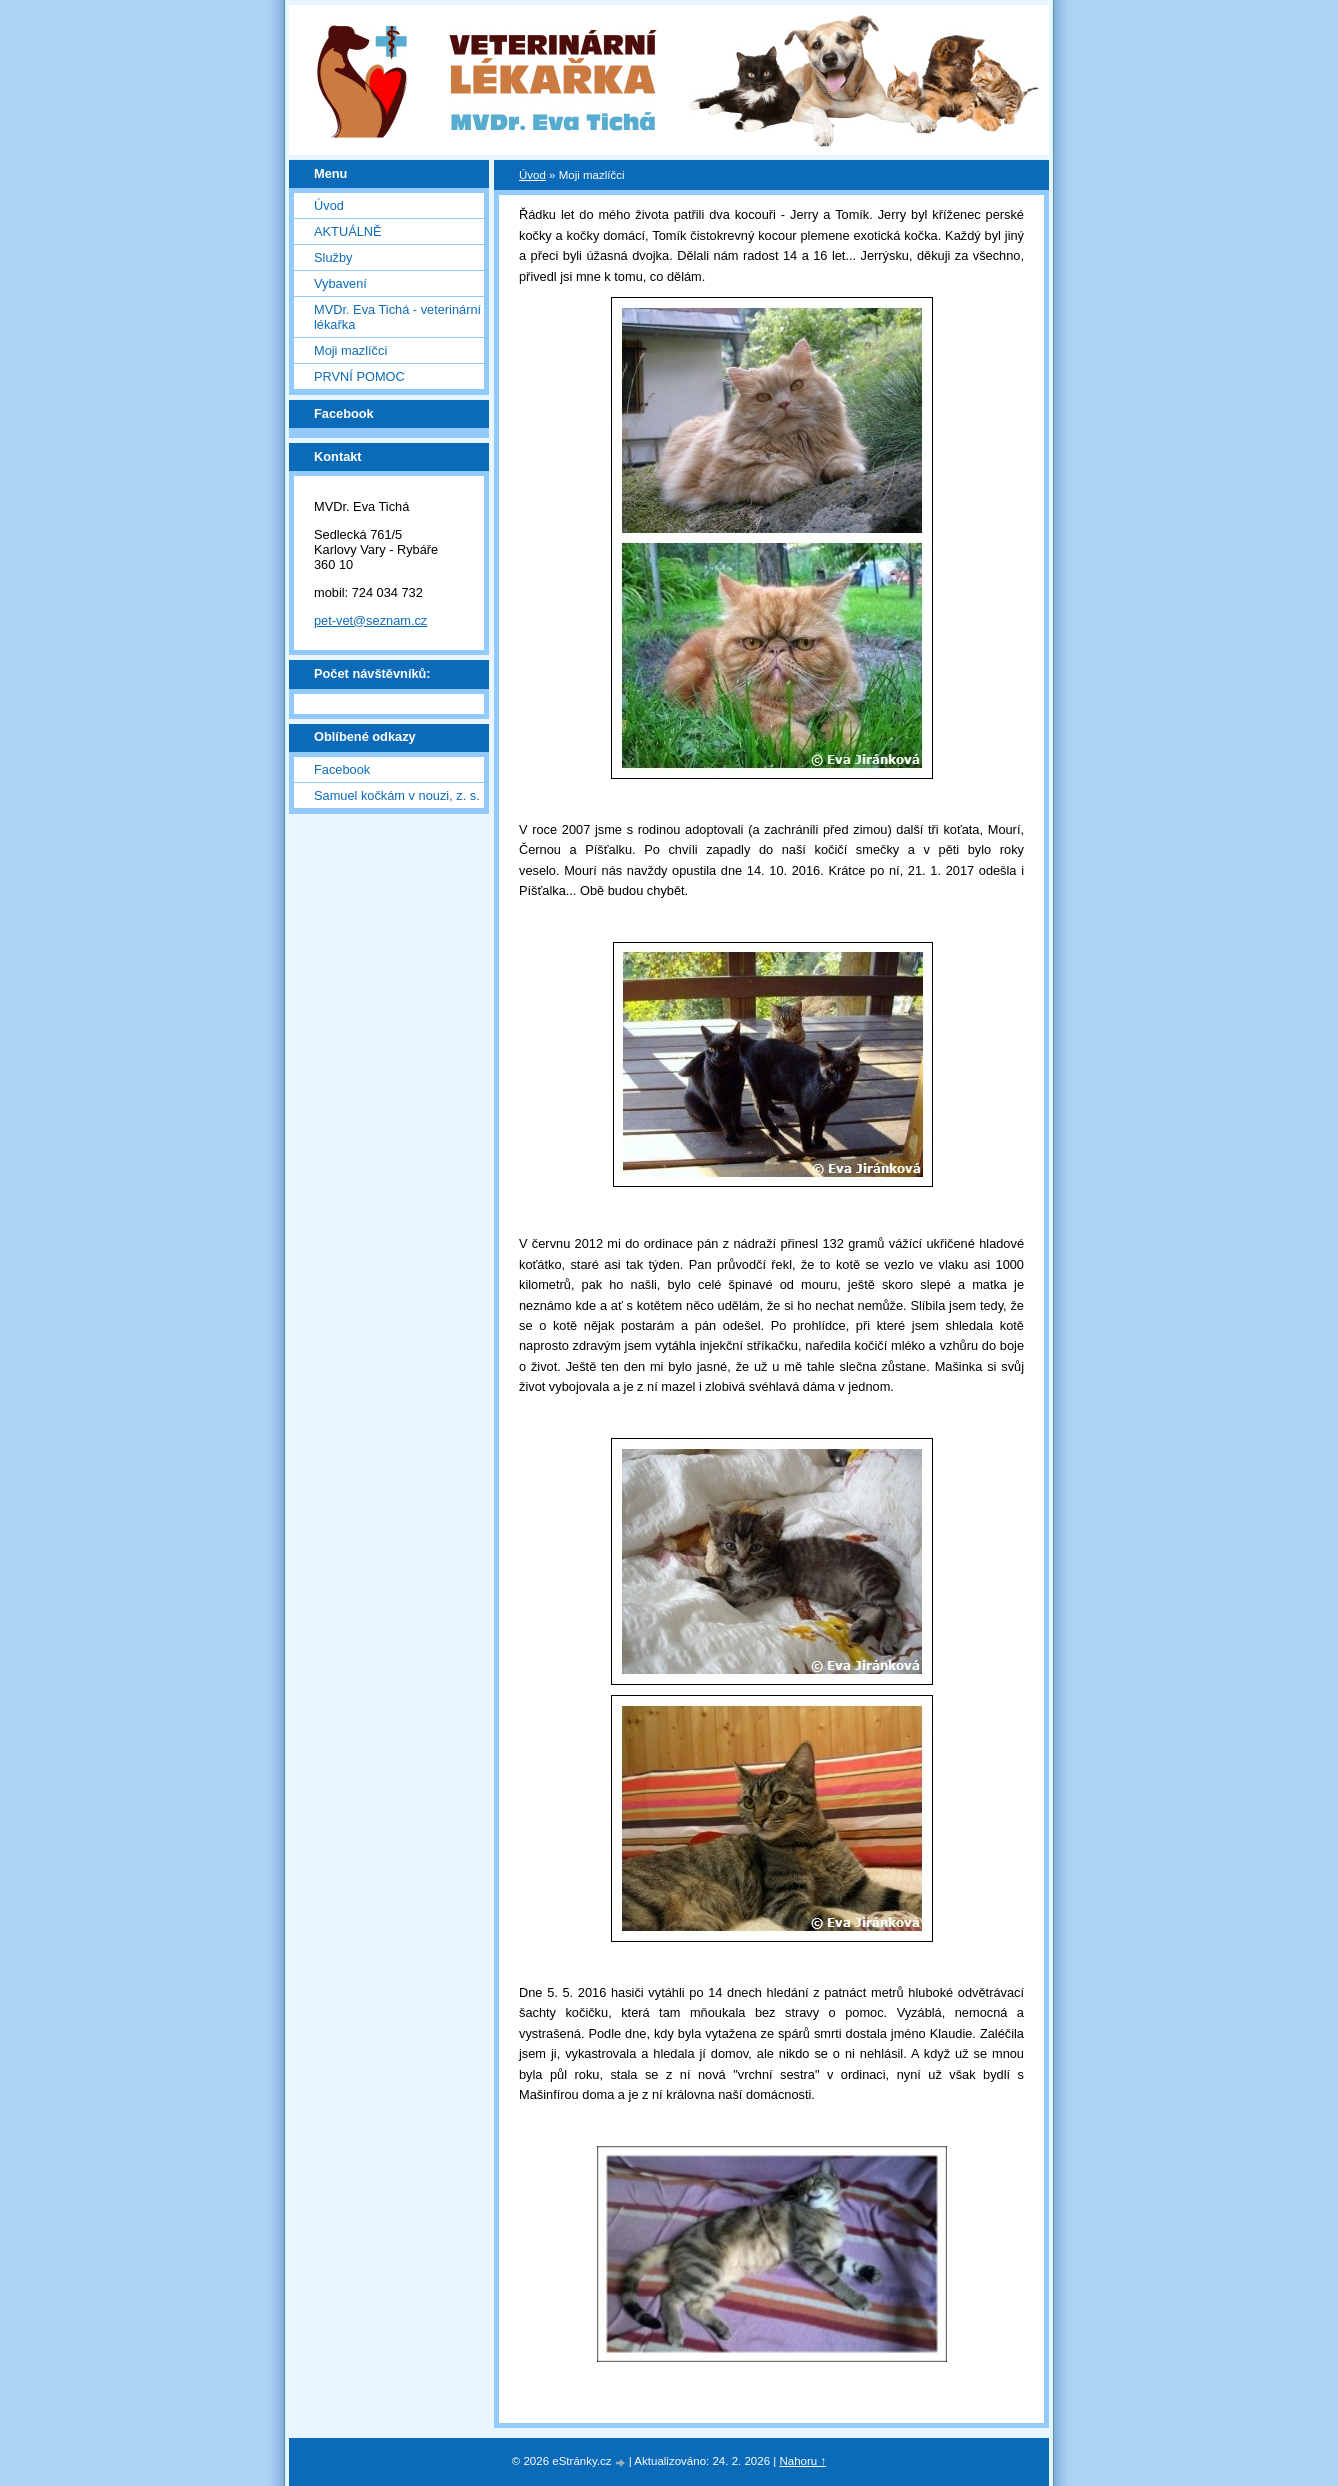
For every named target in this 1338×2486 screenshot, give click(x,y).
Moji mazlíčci (350, 350)
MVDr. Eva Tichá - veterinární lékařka (397, 317)
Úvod (532, 175)
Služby (333, 257)
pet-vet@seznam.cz (370, 620)
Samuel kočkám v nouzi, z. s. (397, 795)
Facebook (342, 769)
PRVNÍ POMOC (359, 376)
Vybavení (340, 283)
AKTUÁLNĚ (348, 231)
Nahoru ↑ (802, 2461)
